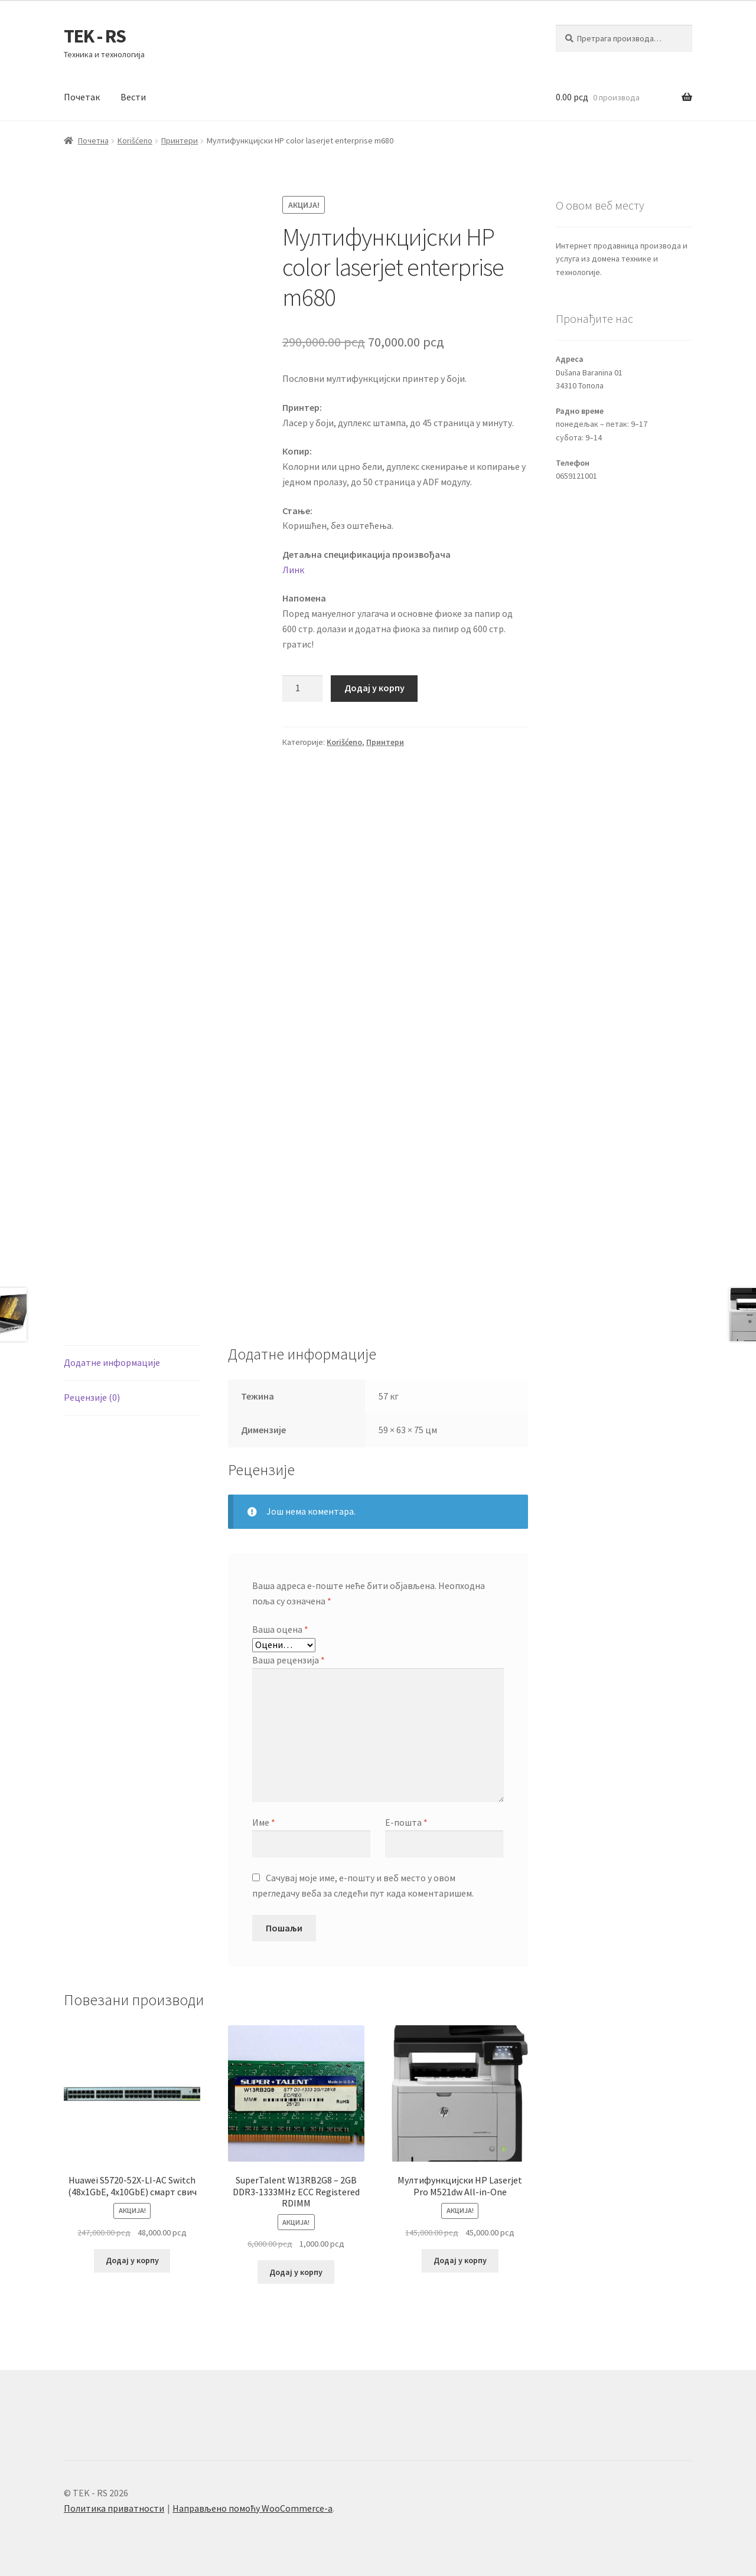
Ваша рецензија (288, 1660)
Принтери (179, 140)
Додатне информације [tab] (112, 1362)
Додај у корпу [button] (132, 2260)
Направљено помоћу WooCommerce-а (252, 2508)
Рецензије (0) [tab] (92, 1397)
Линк (293, 570)
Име (263, 1822)
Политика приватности (114, 2508)
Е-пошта (406, 1822)
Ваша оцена (280, 1629)
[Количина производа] (302, 688)
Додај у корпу (374, 688)
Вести (133, 97)
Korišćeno (135, 140)
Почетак (82, 97)
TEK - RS (95, 36)
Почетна (93, 140)
